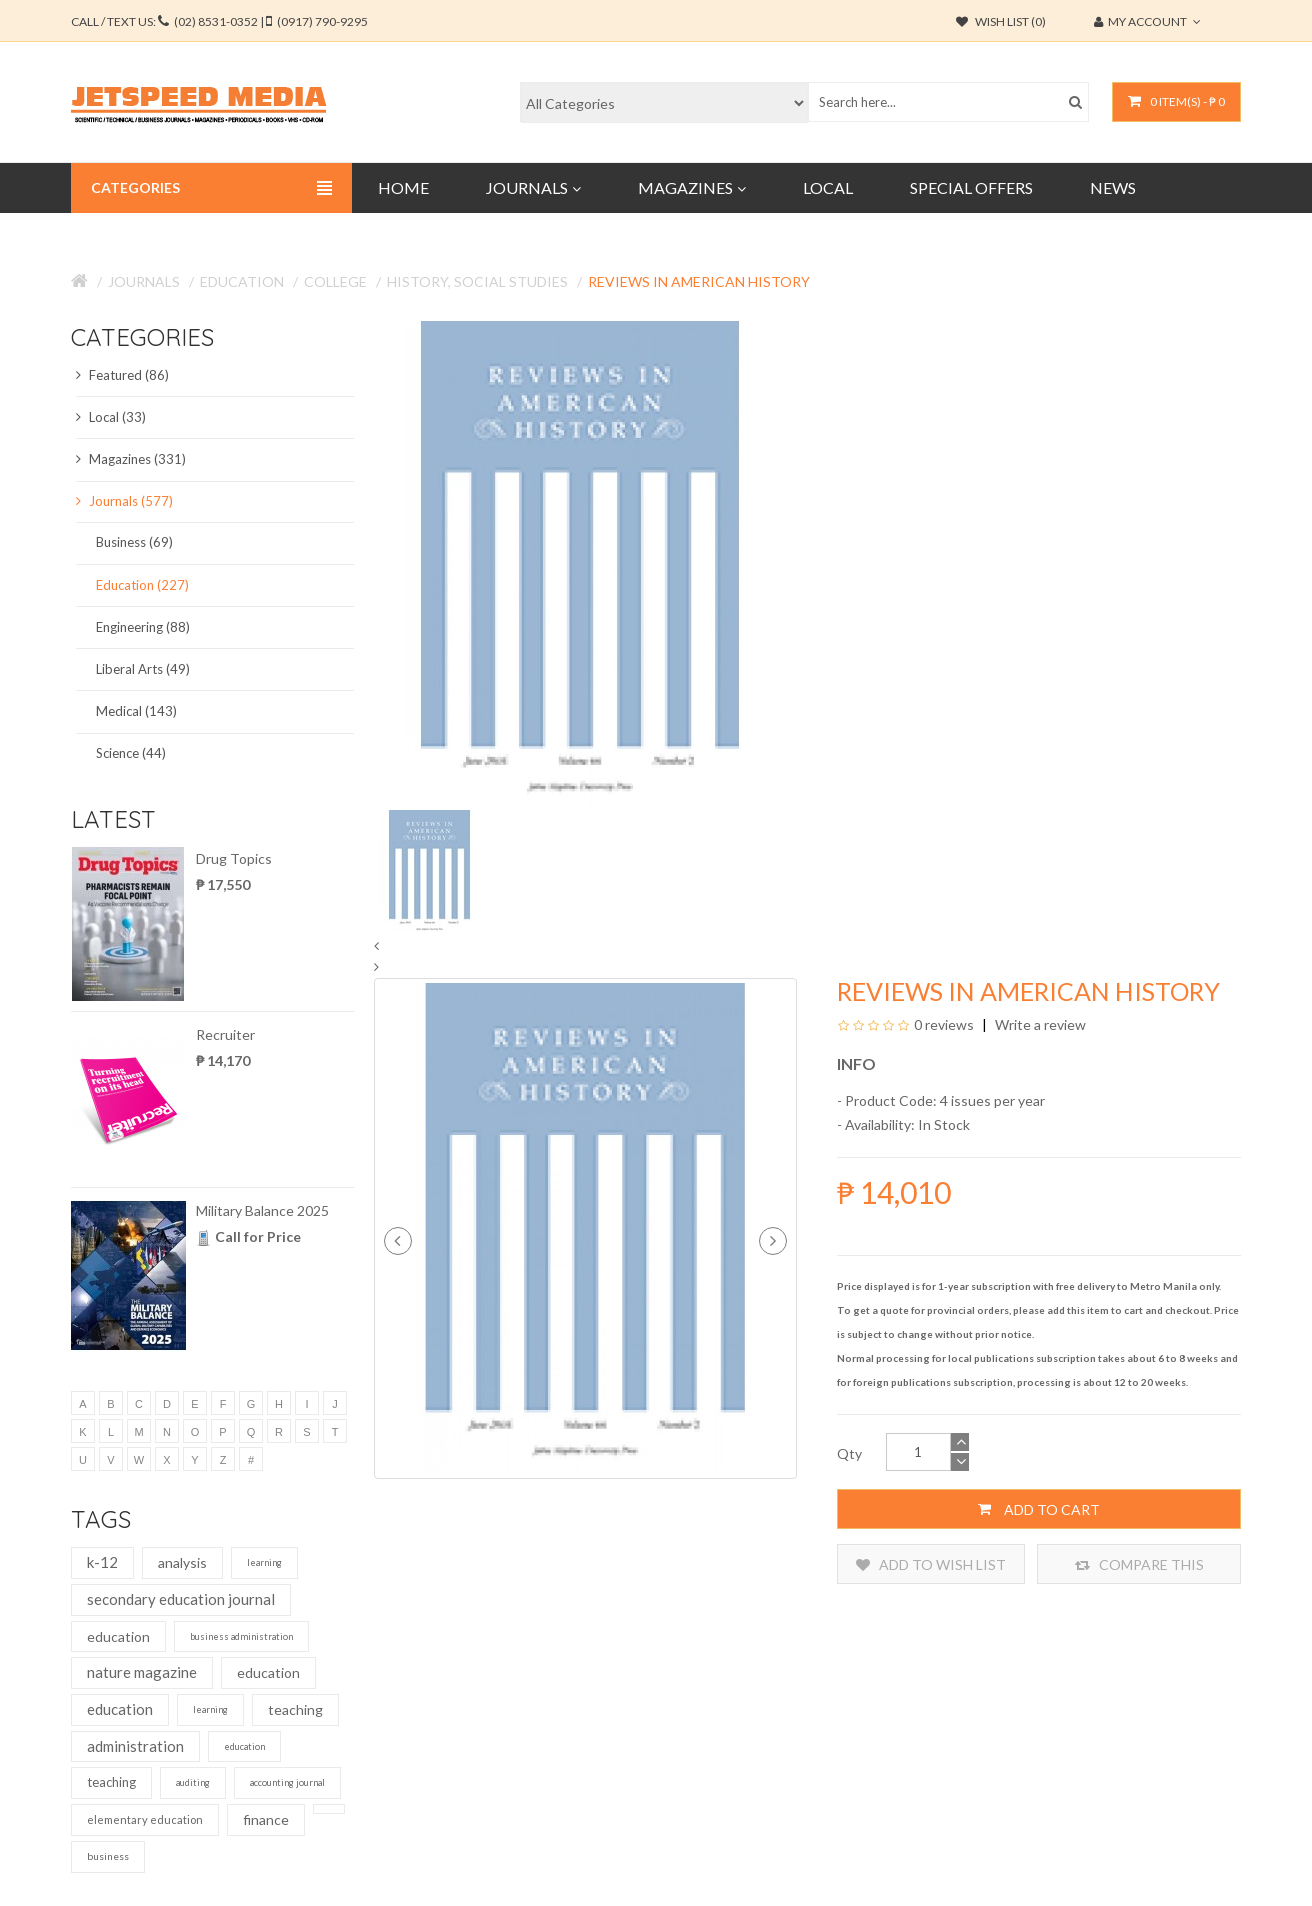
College (335, 281)
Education (242, 281)
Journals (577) (124, 501)
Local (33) (111, 417)
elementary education (145, 1819)
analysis (182, 1562)
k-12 (102, 1562)
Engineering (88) (143, 627)
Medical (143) (136, 711)
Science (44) (131, 753)
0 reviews (944, 1024)
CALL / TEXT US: (219, 21)
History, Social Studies (477, 281)
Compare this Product (1139, 1564)
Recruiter (225, 1034)
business (108, 1856)
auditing (193, 1782)
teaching (295, 1709)
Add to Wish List (931, 1564)
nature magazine (142, 1672)
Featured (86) (122, 375)
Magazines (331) (131, 459)
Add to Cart (1039, 1509)
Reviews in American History (699, 281)
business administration (241, 1636)
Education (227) (142, 585)
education (118, 1636)
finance (266, 1819)
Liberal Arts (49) (143, 669)
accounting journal (287, 1782)
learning (264, 1562)
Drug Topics (234, 858)
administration (135, 1746)
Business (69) (134, 542)
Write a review (1039, 1024)
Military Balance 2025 (262, 1210)
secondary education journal (181, 1599)
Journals (144, 281)
